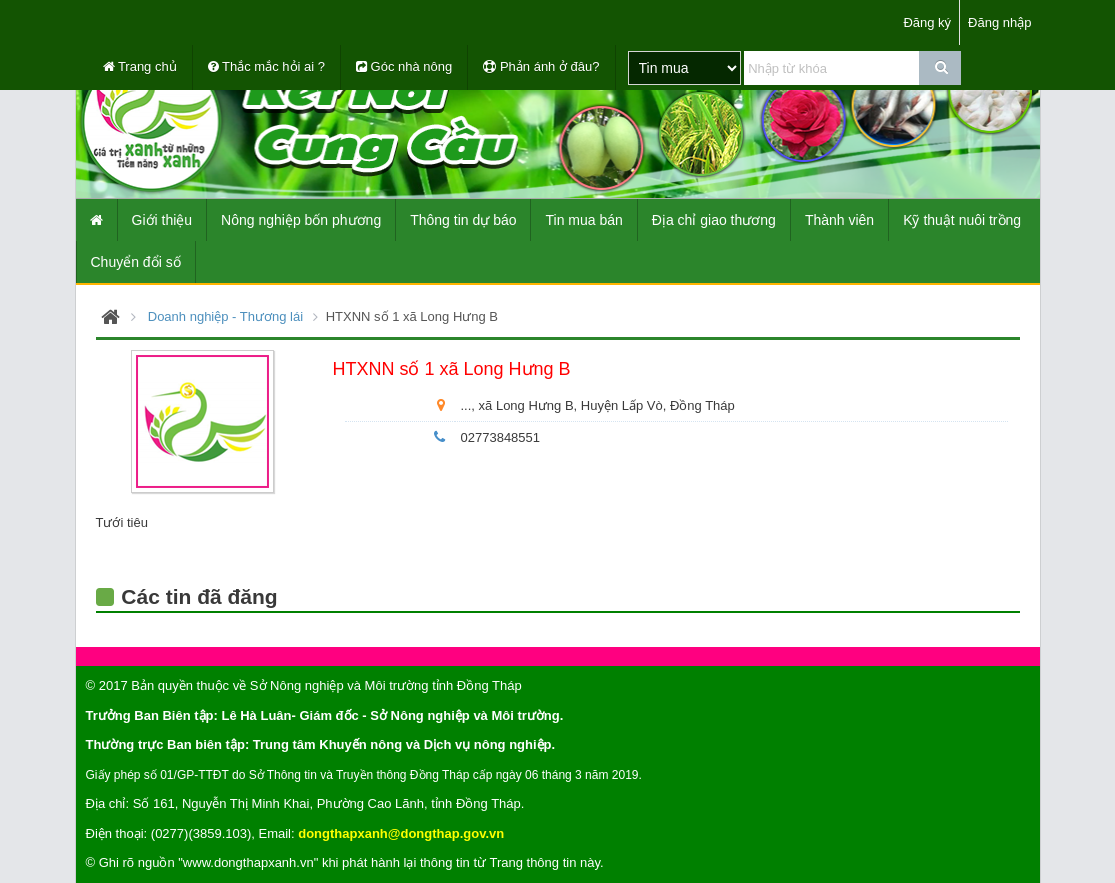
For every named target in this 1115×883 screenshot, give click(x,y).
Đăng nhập (999, 22)
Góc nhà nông (404, 66)
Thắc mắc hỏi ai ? (266, 66)
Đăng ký (927, 22)
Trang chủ (140, 66)
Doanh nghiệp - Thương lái (225, 316)
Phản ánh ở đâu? (541, 66)
